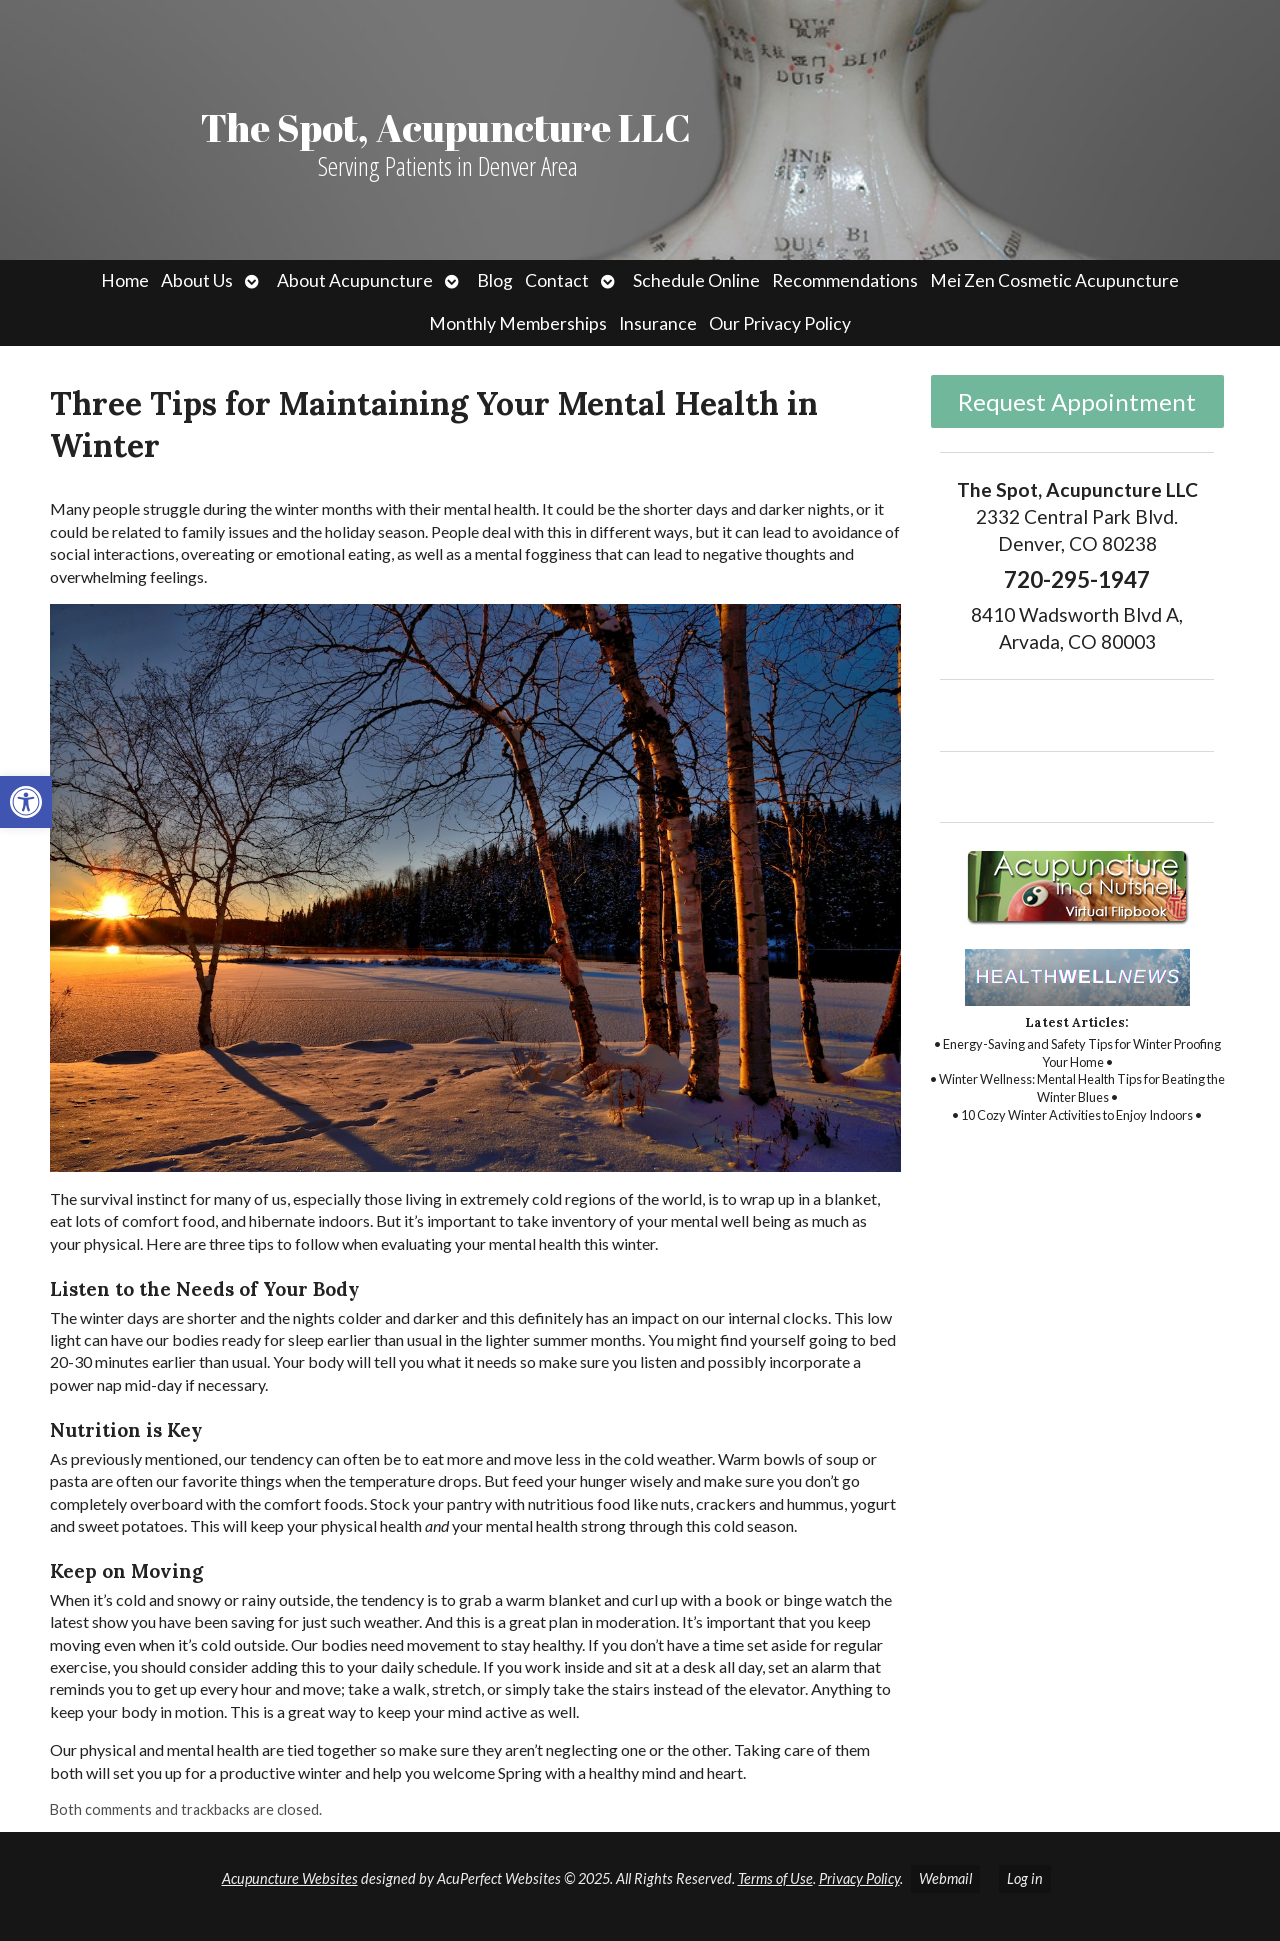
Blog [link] (495, 280)
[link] (26, 802)
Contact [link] (557, 280)
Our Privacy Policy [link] (780, 323)
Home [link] (125, 280)
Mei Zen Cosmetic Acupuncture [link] (1054, 280)
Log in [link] (1025, 1878)
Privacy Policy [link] (859, 1878)
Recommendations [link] (845, 280)
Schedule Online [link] (696, 280)
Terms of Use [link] (775, 1878)
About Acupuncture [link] (355, 280)
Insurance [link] (658, 323)
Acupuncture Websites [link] (290, 1878)
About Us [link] (197, 280)
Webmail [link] (945, 1878)
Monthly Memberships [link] (518, 323)
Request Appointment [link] (1077, 401)
